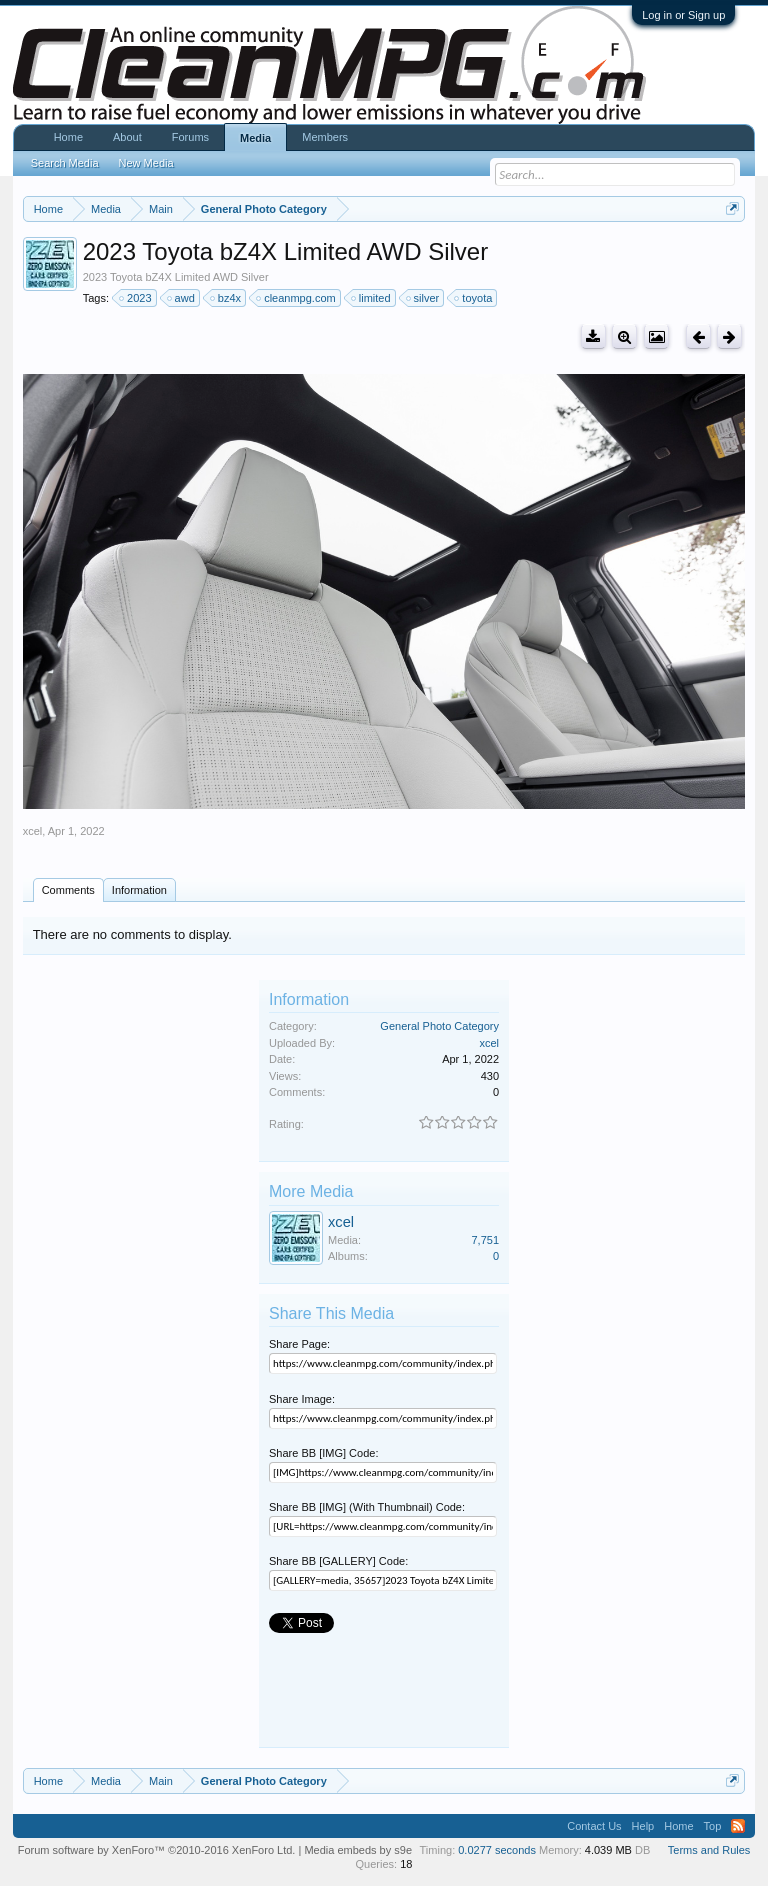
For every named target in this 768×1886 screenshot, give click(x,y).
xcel (33, 831)
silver (424, 298)
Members (325, 137)
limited (372, 298)
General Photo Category (439, 1026)
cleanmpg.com (297, 298)
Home (68, 137)
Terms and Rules (709, 1850)
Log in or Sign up (683, 15)
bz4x (226, 298)
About (127, 137)
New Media (146, 163)
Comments (68, 890)
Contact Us (594, 1826)
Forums (190, 137)
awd (182, 298)
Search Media (65, 163)
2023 (136, 298)
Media (255, 138)
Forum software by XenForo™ (157, 1850)
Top (713, 1826)
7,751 (485, 1240)
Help (643, 1826)
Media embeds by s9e (358, 1850)
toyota (474, 298)
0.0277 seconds (497, 1850)
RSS (738, 1826)
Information (139, 890)
